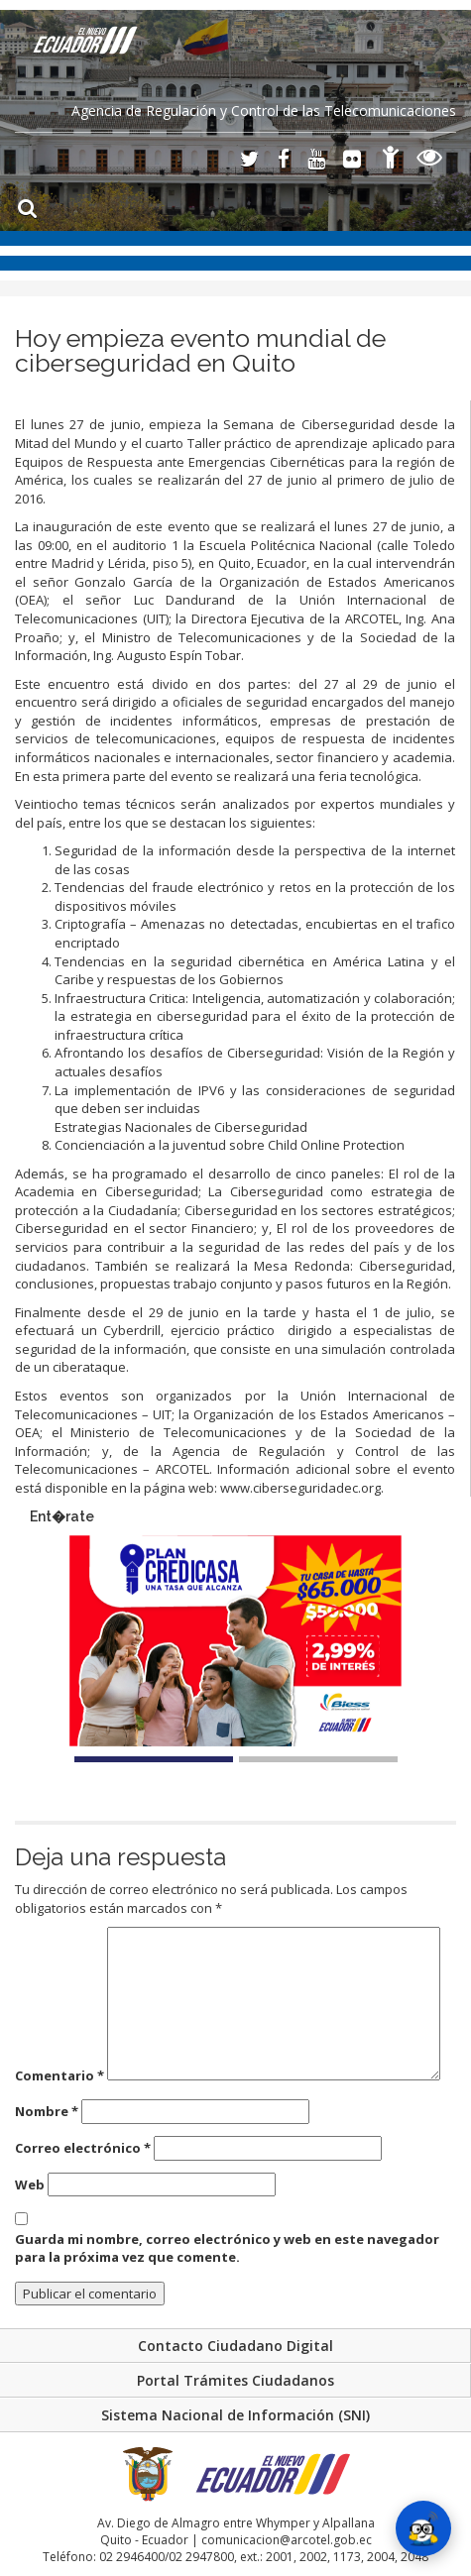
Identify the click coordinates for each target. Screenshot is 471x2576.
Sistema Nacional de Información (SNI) (235, 2415)
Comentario (59, 2075)
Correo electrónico (83, 2148)
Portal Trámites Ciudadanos (235, 2380)
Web (30, 2184)
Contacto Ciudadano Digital (235, 2345)
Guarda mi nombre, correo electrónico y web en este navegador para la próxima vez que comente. (227, 2248)
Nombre (46, 2111)
